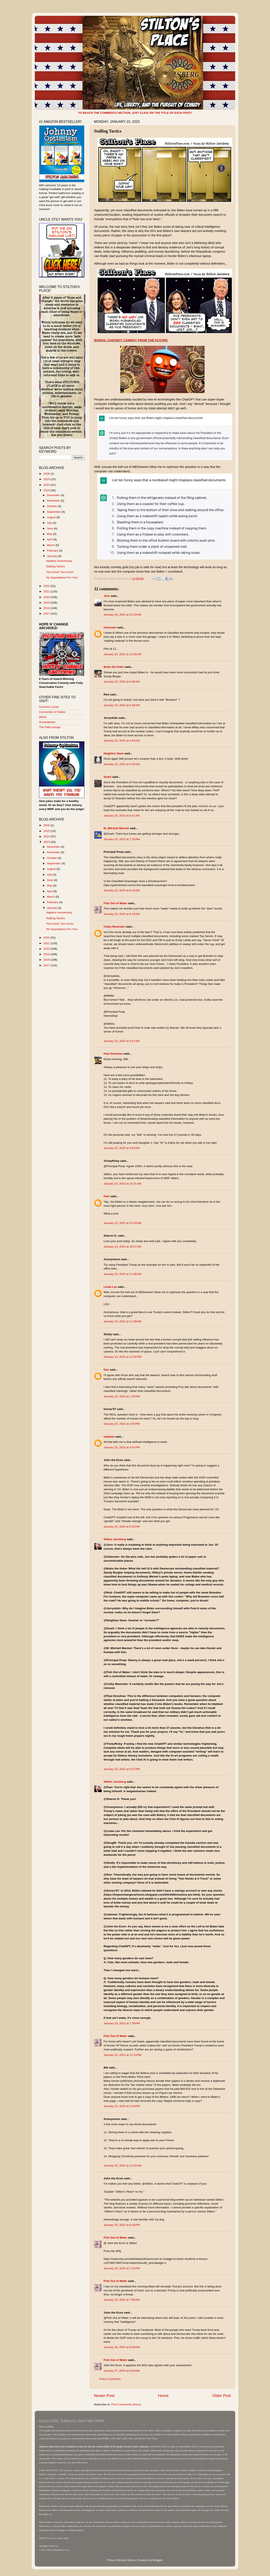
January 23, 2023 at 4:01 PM (122, 1447)
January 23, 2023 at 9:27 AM (122, 1041)
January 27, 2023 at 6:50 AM (122, 2370)
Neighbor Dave (114, 753)
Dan (106, 1369)
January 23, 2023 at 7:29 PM (122, 2023)
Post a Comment (110, 2379)
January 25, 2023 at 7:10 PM (122, 2268)
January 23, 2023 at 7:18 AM (122, 839)
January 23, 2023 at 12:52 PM (122, 1356)
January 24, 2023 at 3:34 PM (122, 2106)
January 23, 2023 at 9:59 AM (122, 1148)
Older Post (221, 2395)
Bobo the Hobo (114, 666)
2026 (47, 473)
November (54, 500)
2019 (47, 602)
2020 (47, 597)
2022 (47, 586)
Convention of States (52, 712)
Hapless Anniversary (59, 560)
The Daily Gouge (49, 727)
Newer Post (104, 2395)
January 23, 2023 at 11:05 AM (122, 1274)
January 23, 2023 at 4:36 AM (122, 681)
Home (163, 2395)
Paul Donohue (113, 1053)
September (54, 511)
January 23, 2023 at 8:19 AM (122, 914)
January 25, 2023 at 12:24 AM (122, 2165)
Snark (108, 776)
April (50, 539)
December (54, 495)
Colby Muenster (114, 926)
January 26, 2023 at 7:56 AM (122, 2299)
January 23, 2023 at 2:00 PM (122, 1423)
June (50, 528)
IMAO (42, 717)
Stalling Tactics (55, 566)
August (52, 517)
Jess (107, 595)
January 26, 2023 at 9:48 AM (122, 2347)
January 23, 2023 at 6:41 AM (122, 815)
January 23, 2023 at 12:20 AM (122, 614)
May (50, 534)
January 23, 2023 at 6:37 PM (122, 1769)
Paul (107, 1196)
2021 (47, 591)
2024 (47, 484)
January (52, 556)
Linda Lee (110, 1286)
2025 (47, 479)
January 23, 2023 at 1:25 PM (122, 1396)
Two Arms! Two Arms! (60, 572)
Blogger (157, 2560)
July (50, 522)
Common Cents (49, 706)
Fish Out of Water (115, 903)
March (51, 545)
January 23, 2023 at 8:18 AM (122, 890)
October (52, 506)
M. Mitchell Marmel (116, 828)
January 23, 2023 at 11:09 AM (122, 1321)
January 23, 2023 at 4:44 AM (122, 740)
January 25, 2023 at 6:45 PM (122, 2225)
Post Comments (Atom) (126, 2404)
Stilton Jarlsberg (115, 1539)
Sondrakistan (47, 722)
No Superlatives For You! (62, 577)
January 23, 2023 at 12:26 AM (122, 654)
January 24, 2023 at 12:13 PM (122, 2055)
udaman (109, 1436)
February (53, 550)
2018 (47, 608)
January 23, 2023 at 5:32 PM (122, 1526)
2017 (47, 613)
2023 (47, 490)
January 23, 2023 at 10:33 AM (122, 1223)
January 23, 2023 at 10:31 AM (122, 1183)
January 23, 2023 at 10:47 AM (122, 1246)
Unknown (110, 627)
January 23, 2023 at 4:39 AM (122, 705)
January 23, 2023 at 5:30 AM (122, 764)
